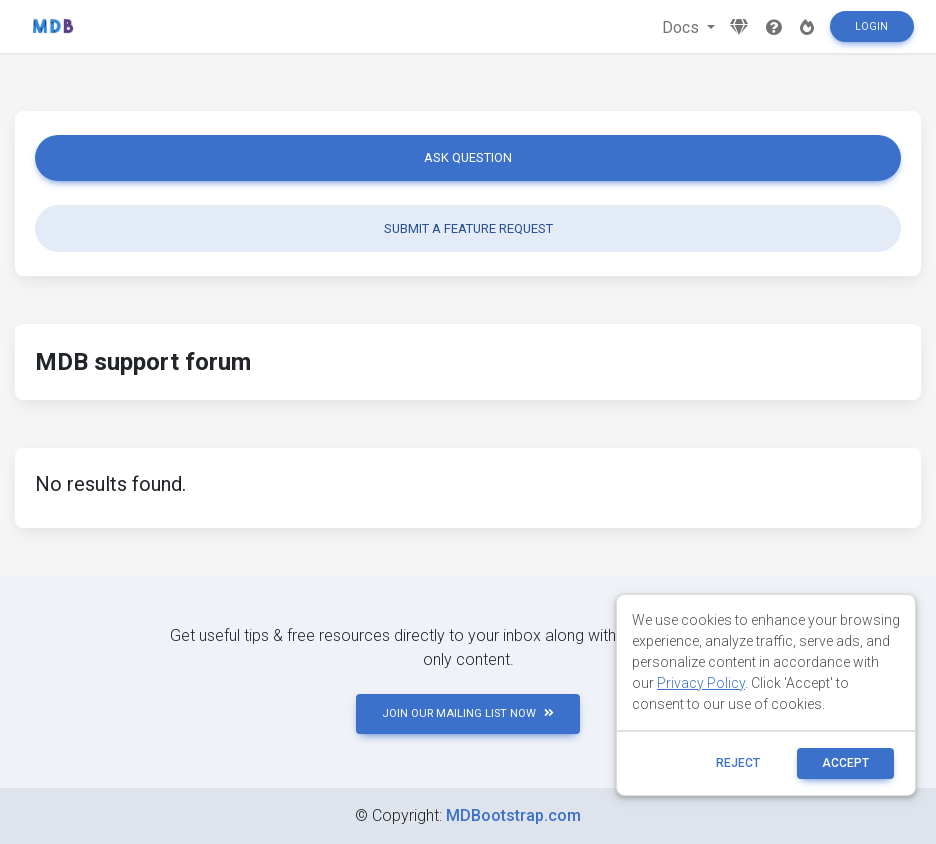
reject (738, 763)
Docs (682, 27)
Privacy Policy (701, 683)
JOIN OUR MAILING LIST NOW (468, 713)
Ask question (468, 157)
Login (871, 26)
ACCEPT (845, 763)
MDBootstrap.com (513, 815)
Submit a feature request (468, 228)
